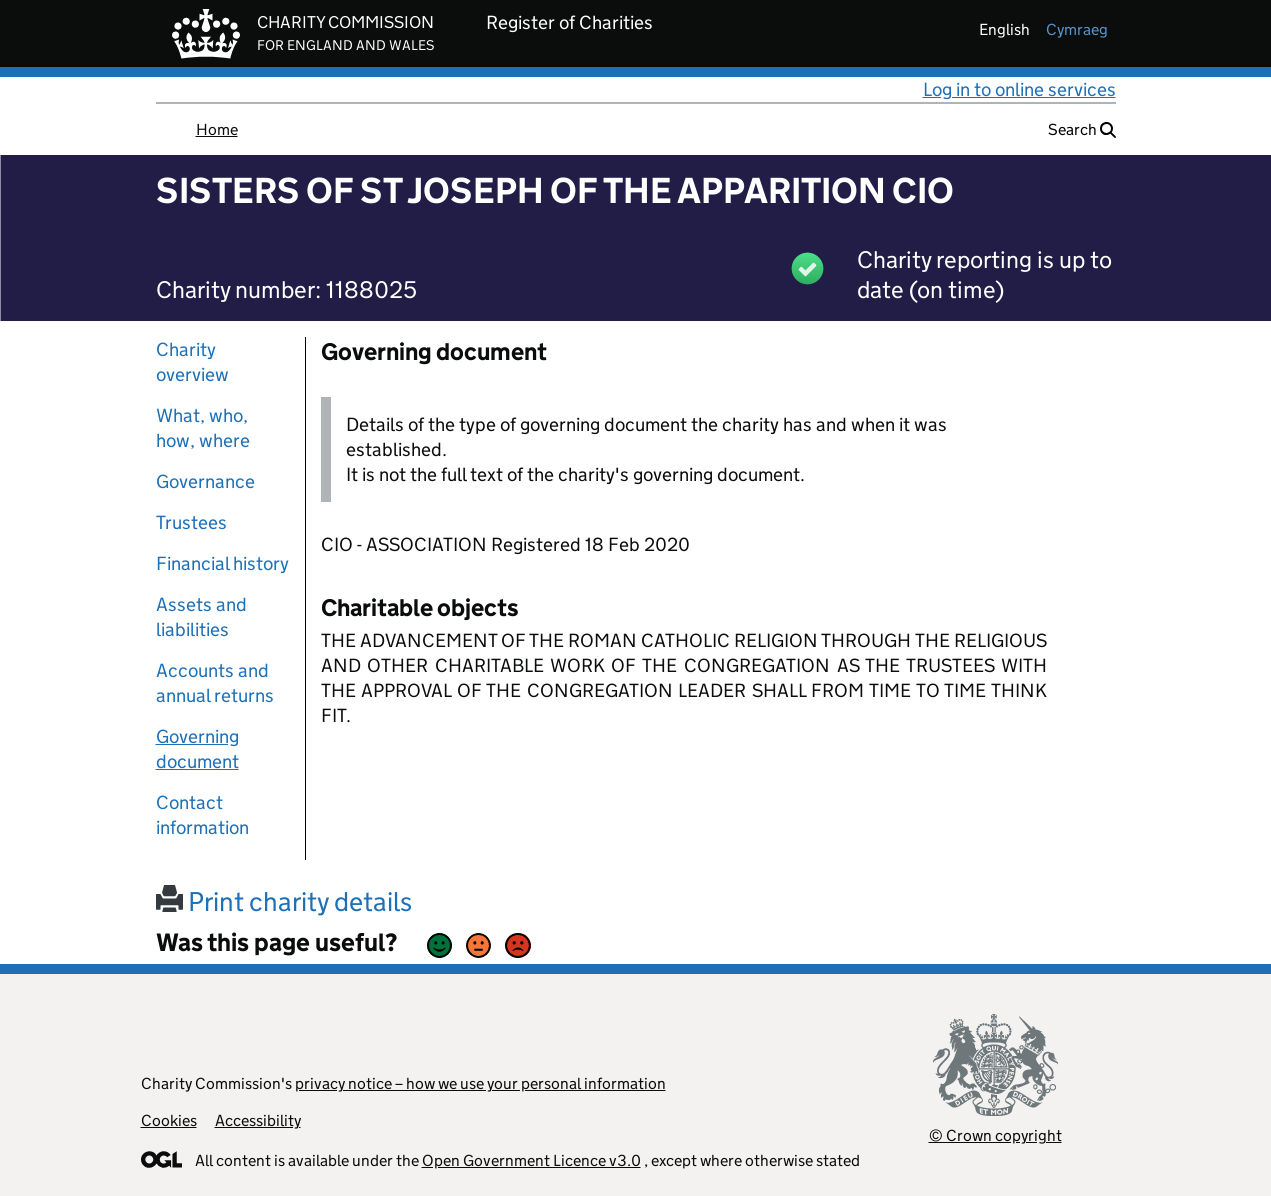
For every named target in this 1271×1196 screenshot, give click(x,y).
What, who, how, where (203, 428)
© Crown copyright (995, 1135)
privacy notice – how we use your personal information (480, 1083)
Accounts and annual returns (215, 683)
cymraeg (1077, 29)
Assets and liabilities (201, 617)
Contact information (202, 815)
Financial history (222, 563)
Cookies (169, 1120)
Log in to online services (1019, 89)
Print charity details (284, 901)
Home (217, 129)
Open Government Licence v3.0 (531, 1160)
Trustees (191, 522)
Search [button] (1082, 129)
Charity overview (192, 362)
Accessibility (258, 1120)
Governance (205, 481)
